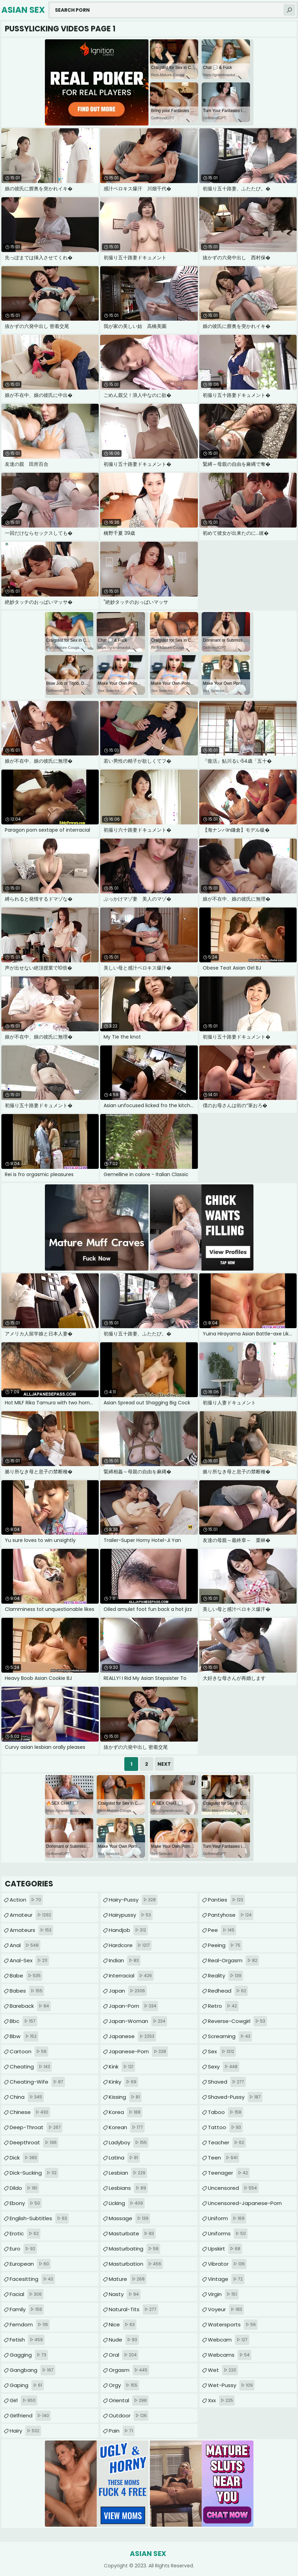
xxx (221, 2400)
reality (225, 1976)
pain (122, 2431)
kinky (123, 2082)
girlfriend (30, 2415)
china (27, 2097)
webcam (228, 2340)
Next (164, 1764)
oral (123, 2355)
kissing (125, 2097)
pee (222, 1930)
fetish (27, 2340)
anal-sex (29, 1960)
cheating (31, 2067)
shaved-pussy (235, 2097)
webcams (229, 2355)
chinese (30, 2112)
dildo (24, 2188)
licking (127, 2203)
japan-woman (138, 2021)
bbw (24, 2036)
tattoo (225, 2127)
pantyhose (230, 1915)
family (27, 2309)
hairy (25, 2431)
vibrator (227, 2264)
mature (127, 2279)
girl (23, 2400)
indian (125, 1960)
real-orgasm (233, 1960)
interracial (131, 1976)
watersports (233, 2324)
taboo (225, 2112)
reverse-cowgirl (237, 2021)
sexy (223, 2067)
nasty (125, 2294)
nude (124, 2340)
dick (24, 2158)
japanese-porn (138, 2051)
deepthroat (34, 2142)
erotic (25, 2233)
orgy (124, 2385)
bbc (23, 2021)
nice (122, 2324)
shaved (227, 2082)
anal (25, 1945)
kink (122, 2067)
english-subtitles (39, 2218)
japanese (132, 2036)
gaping (27, 2385)
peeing (225, 1945)
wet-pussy (231, 2385)
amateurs (31, 1930)
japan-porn (133, 2006)
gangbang (32, 2370)
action (26, 1900)
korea (125, 2112)
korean (127, 2127)
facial (27, 2294)
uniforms (228, 2233)
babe (26, 1976)
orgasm (129, 2370)
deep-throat (36, 2127)
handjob (128, 1930)
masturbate (132, 2233)
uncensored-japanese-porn (245, 2204)
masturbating (134, 2249)
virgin (223, 2294)
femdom (30, 2324)
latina (124, 2158)
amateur (31, 1915)
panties (226, 1900)
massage (129, 2218)
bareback (30, 2006)
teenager (229, 2173)
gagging (29, 2355)
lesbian (128, 2173)
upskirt (225, 2249)
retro (223, 2006)
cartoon (29, 2051)
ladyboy (128, 2142)
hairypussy (131, 1915)
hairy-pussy (133, 1900)
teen (223, 2158)
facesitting (32, 2279)
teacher (227, 2142)
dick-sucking (34, 2173)
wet (223, 2370)
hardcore (130, 1945)
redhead (228, 1991)
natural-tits (133, 2309)
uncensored (233, 2188)
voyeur (226, 2309)
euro (23, 2249)
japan (128, 1991)
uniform (227, 2218)
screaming (230, 2036)
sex (222, 2051)
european (30, 2264)
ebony (26, 2203)
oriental (128, 2400)
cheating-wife (37, 2082)
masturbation (136, 2264)
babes (27, 1991)
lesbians (128, 2188)
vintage (226, 2279)
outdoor (128, 2415)
